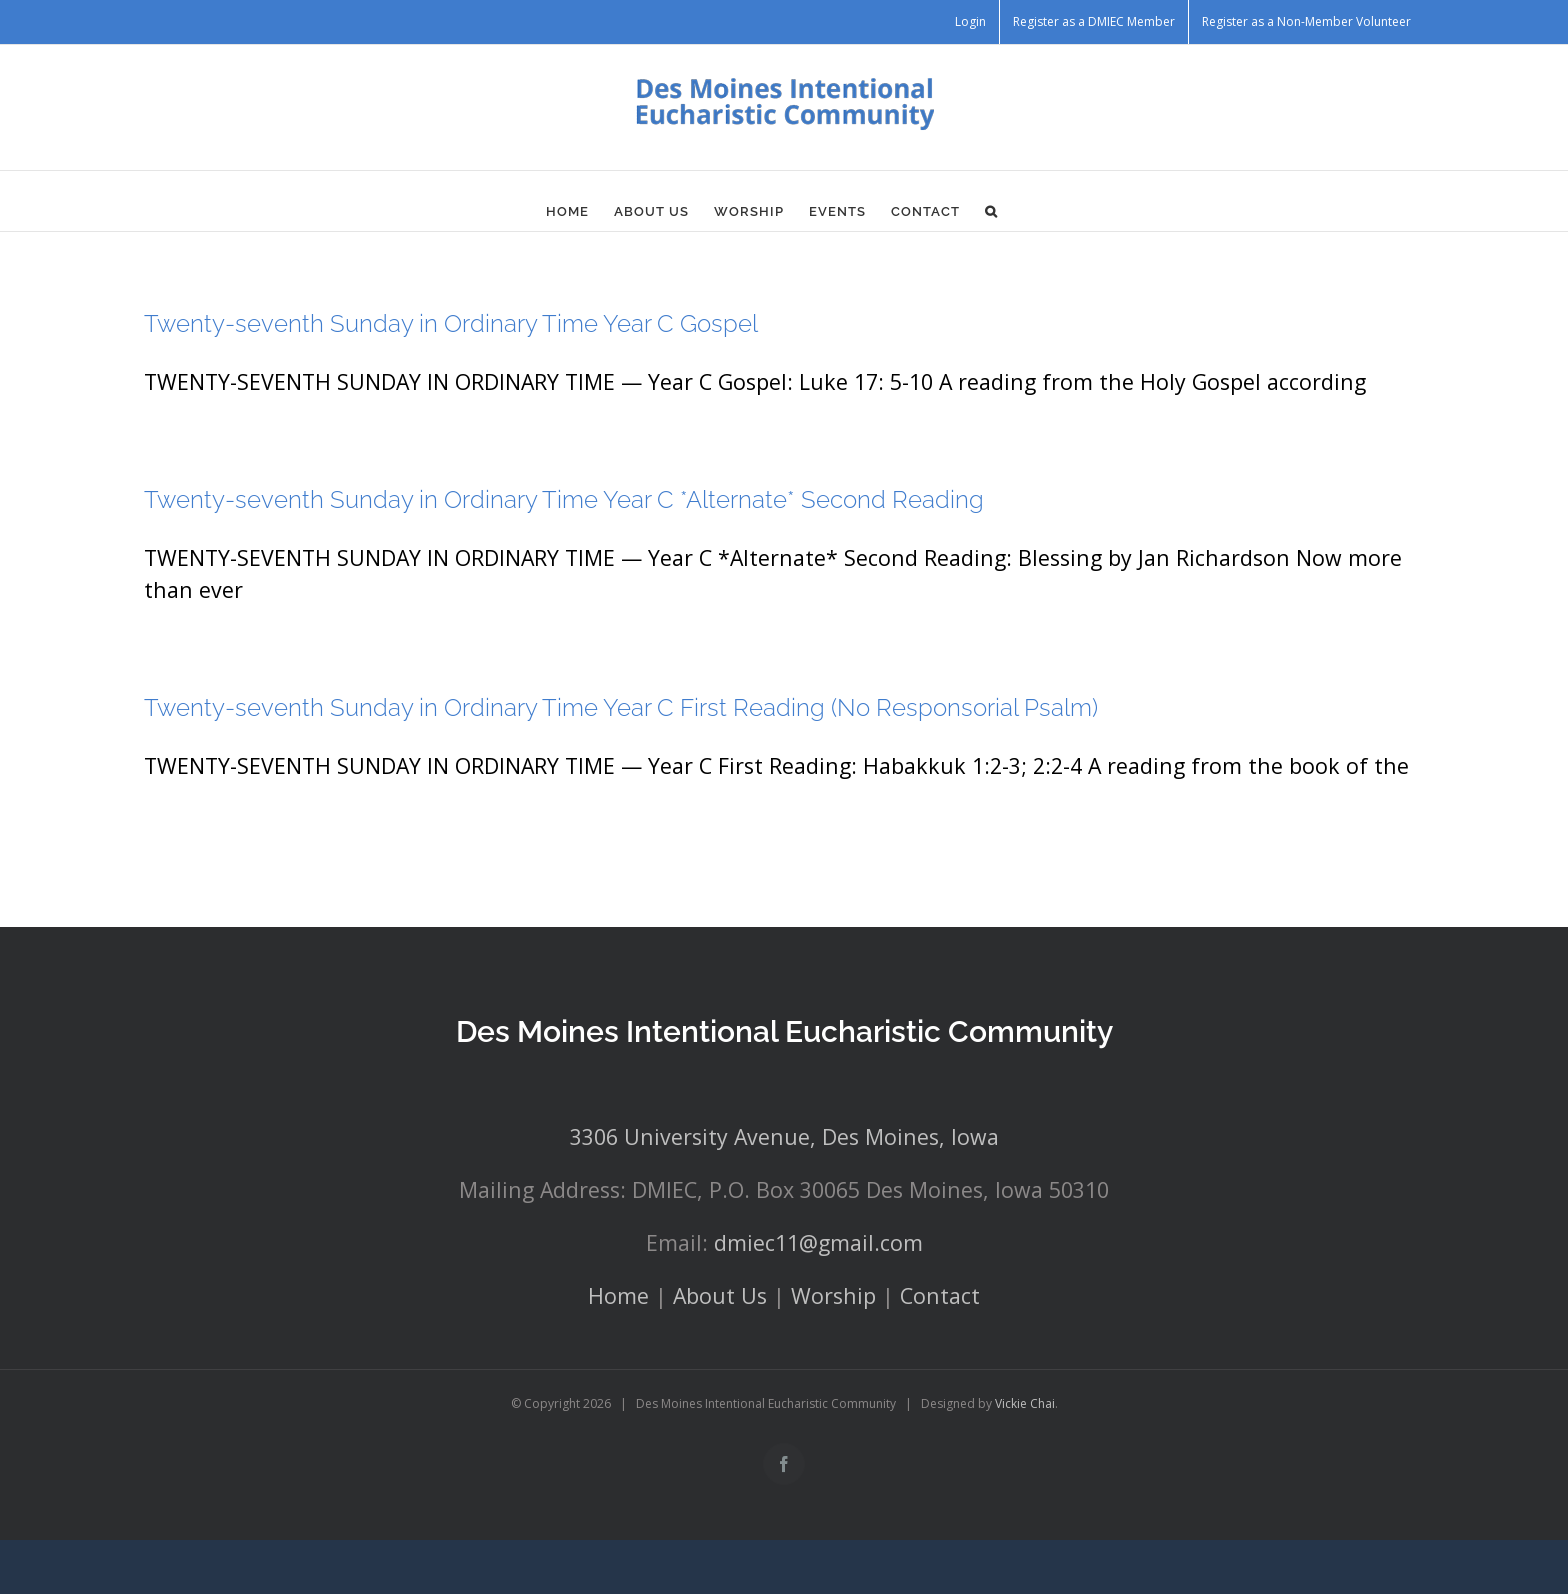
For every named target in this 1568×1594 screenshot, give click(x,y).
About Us (720, 1295)
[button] (991, 211)
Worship (833, 1295)
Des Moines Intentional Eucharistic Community (784, 1031)
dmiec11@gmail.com (818, 1242)
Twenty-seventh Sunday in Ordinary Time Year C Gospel (451, 323)
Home (618, 1295)
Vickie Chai (1025, 1403)
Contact (940, 1295)
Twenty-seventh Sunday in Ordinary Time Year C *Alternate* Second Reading (564, 499)
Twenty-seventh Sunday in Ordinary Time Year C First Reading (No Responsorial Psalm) (621, 707)
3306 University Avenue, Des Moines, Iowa (784, 1136)
